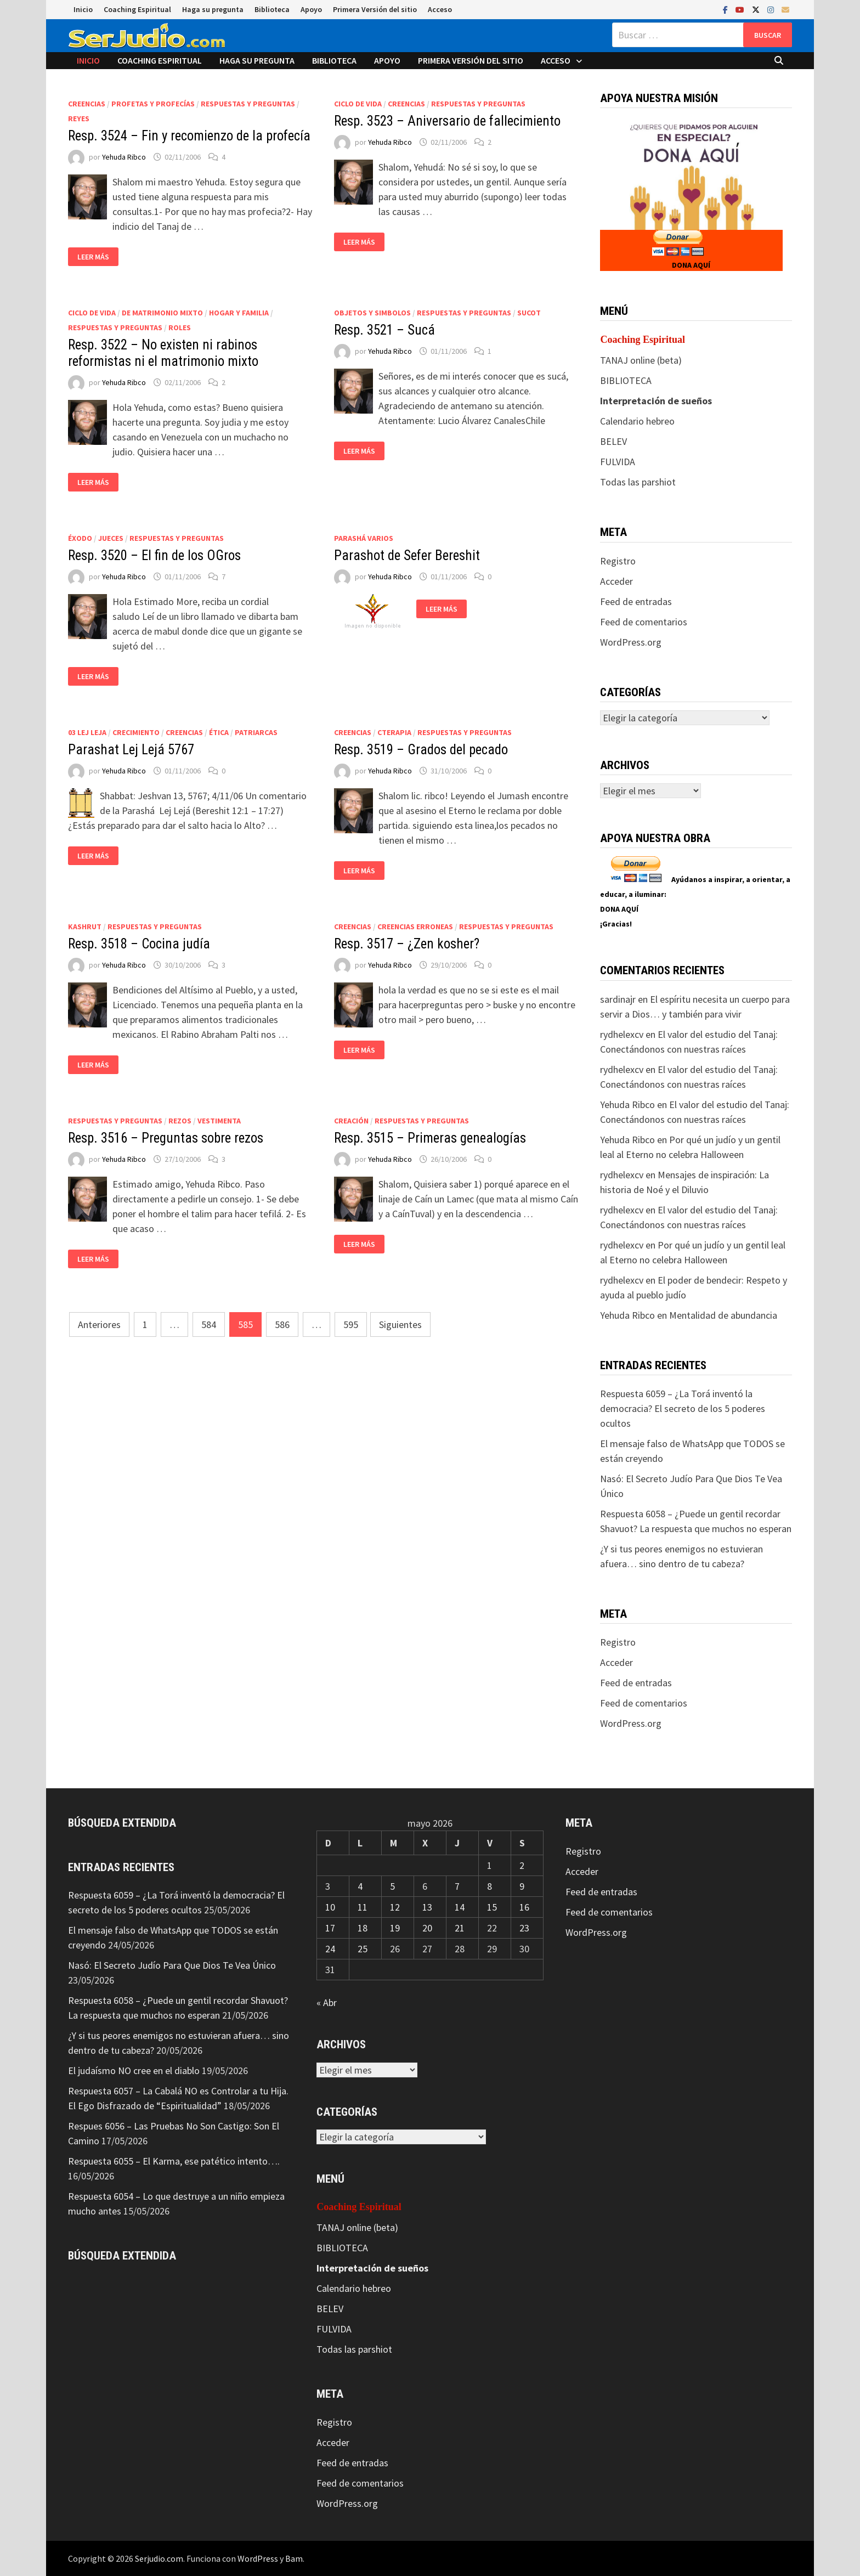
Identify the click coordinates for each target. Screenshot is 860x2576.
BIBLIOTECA (626, 380)
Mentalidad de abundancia (723, 1315)
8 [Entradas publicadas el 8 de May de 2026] (489, 1886)
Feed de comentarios (643, 621)
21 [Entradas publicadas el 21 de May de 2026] (460, 1928)
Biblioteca (272, 9)
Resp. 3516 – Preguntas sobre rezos (165, 1138)
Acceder (616, 581)
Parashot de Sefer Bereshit (407, 555)
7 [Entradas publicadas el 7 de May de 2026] (457, 1886)
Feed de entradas (636, 601)
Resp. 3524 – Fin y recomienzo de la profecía (189, 136)
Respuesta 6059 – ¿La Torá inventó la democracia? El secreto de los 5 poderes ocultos (682, 1408)
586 (282, 1324)
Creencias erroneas (415, 926)
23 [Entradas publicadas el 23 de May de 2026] (524, 1928)
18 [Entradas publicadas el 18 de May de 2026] (362, 1928)
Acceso (440, 9)
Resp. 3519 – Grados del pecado (421, 750)
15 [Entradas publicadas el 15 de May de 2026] (492, 1907)
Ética (219, 732)
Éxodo (80, 538)
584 (208, 1324)
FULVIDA (617, 461)
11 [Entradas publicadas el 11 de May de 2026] (362, 1907)
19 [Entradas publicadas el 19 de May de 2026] (395, 1928)
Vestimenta (219, 1121)
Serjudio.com (159, 2558)
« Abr (326, 2002)
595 (350, 1324)
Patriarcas (256, 732)
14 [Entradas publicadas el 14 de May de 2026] (460, 1907)
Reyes (78, 118)
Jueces (110, 538)
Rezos (179, 1121)
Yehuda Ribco (124, 157)
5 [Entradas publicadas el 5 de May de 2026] (392, 1886)
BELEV (613, 441)
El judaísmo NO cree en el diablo (134, 2070)
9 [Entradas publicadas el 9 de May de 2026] (521, 1886)
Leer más (93, 257)
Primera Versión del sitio (375, 9)
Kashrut (84, 926)
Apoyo (311, 9)
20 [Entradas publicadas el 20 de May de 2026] (427, 1928)
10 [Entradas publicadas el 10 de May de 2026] (330, 1907)
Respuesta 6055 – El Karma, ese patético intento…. (174, 2161)
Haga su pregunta (213, 9)
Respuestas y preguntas (248, 104)
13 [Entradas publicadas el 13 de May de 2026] (427, 1907)
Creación (351, 1121)
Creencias (86, 104)
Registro (618, 561)
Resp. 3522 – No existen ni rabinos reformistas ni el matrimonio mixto (163, 353)
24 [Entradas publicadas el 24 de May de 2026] (330, 1948)
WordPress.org (630, 642)
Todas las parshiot (638, 482)
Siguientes (400, 1324)
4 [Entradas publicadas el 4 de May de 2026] (360, 1886)
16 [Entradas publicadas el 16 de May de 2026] (524, 1907)
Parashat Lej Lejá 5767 (131, 750)
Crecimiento (136, 732)
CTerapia (394, 732)
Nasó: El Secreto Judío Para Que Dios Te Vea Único (172, 1965)
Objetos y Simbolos (372, 313)
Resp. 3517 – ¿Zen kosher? (406, 944)
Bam (294, 2558)
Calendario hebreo (637, 421)
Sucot (529, 313)
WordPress (257, 2558)
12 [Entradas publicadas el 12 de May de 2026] (395, 1907)
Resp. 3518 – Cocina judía (139, 944)
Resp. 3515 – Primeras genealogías (430, 1138)
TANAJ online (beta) (641, 360)
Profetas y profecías (153, 104)
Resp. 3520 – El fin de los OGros (154, 555)
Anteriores (99, 1324)
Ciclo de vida (358, 104)
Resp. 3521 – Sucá (384, 330)
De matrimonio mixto (162, 313)
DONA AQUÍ (691, 265)
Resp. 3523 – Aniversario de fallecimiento (447, 121)
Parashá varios (363, 538)
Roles (179, 327)
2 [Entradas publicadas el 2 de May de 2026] (521, 1865)
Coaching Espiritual (137, 9)
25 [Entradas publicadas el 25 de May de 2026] (362, 1948)
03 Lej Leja (87, 732)
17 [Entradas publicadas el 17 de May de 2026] (330, 1928)
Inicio (83, 9)
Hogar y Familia (239, 313)
